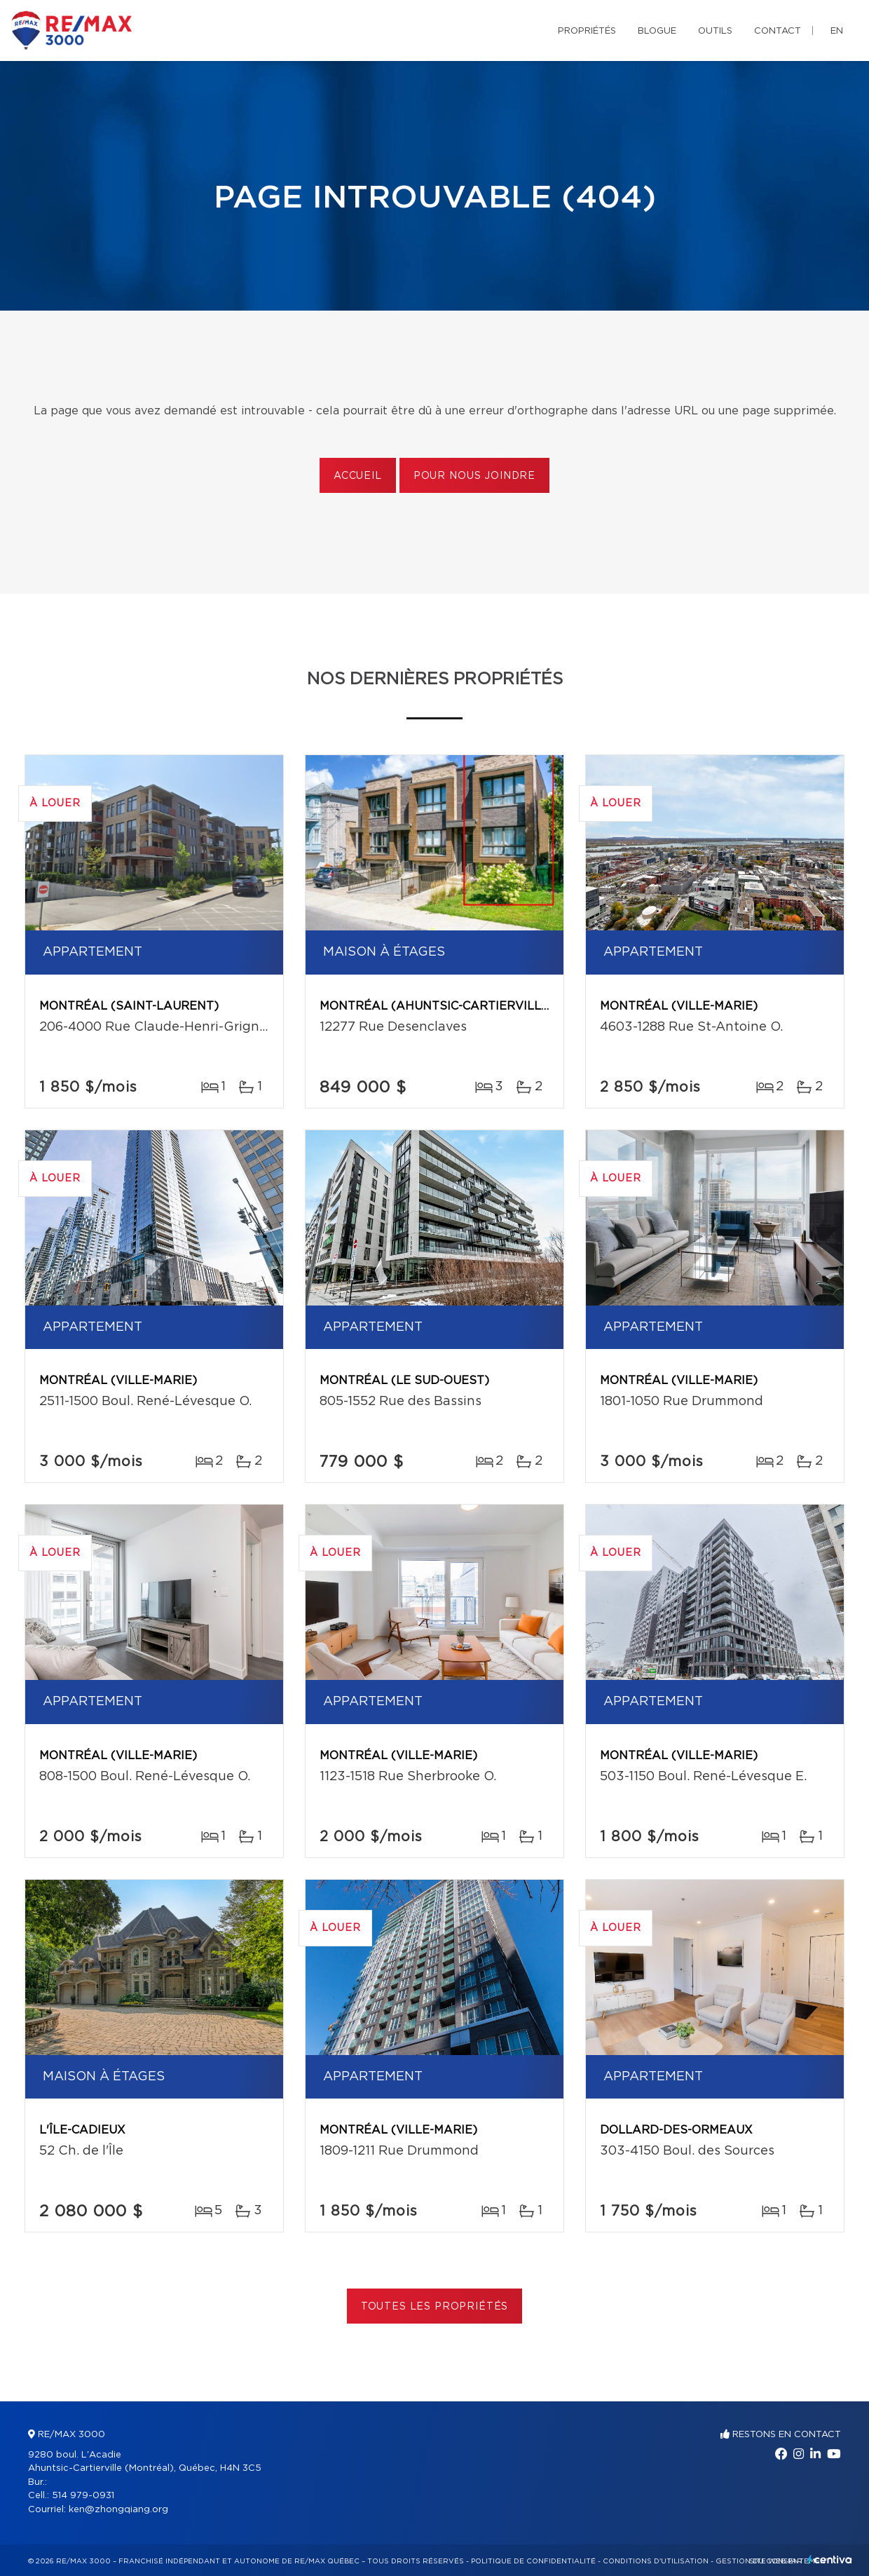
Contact (777, 31)
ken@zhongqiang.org (118, 2509)
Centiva (829, 2559)
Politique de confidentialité (533, 2561)
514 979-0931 (83, 2495)
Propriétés (587, 31)
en (836, 31)
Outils (715, 31)
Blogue (657, 31)
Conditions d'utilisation (656, 2561)
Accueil (358, 476)
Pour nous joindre (474, 476)
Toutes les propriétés (435, 2307)
